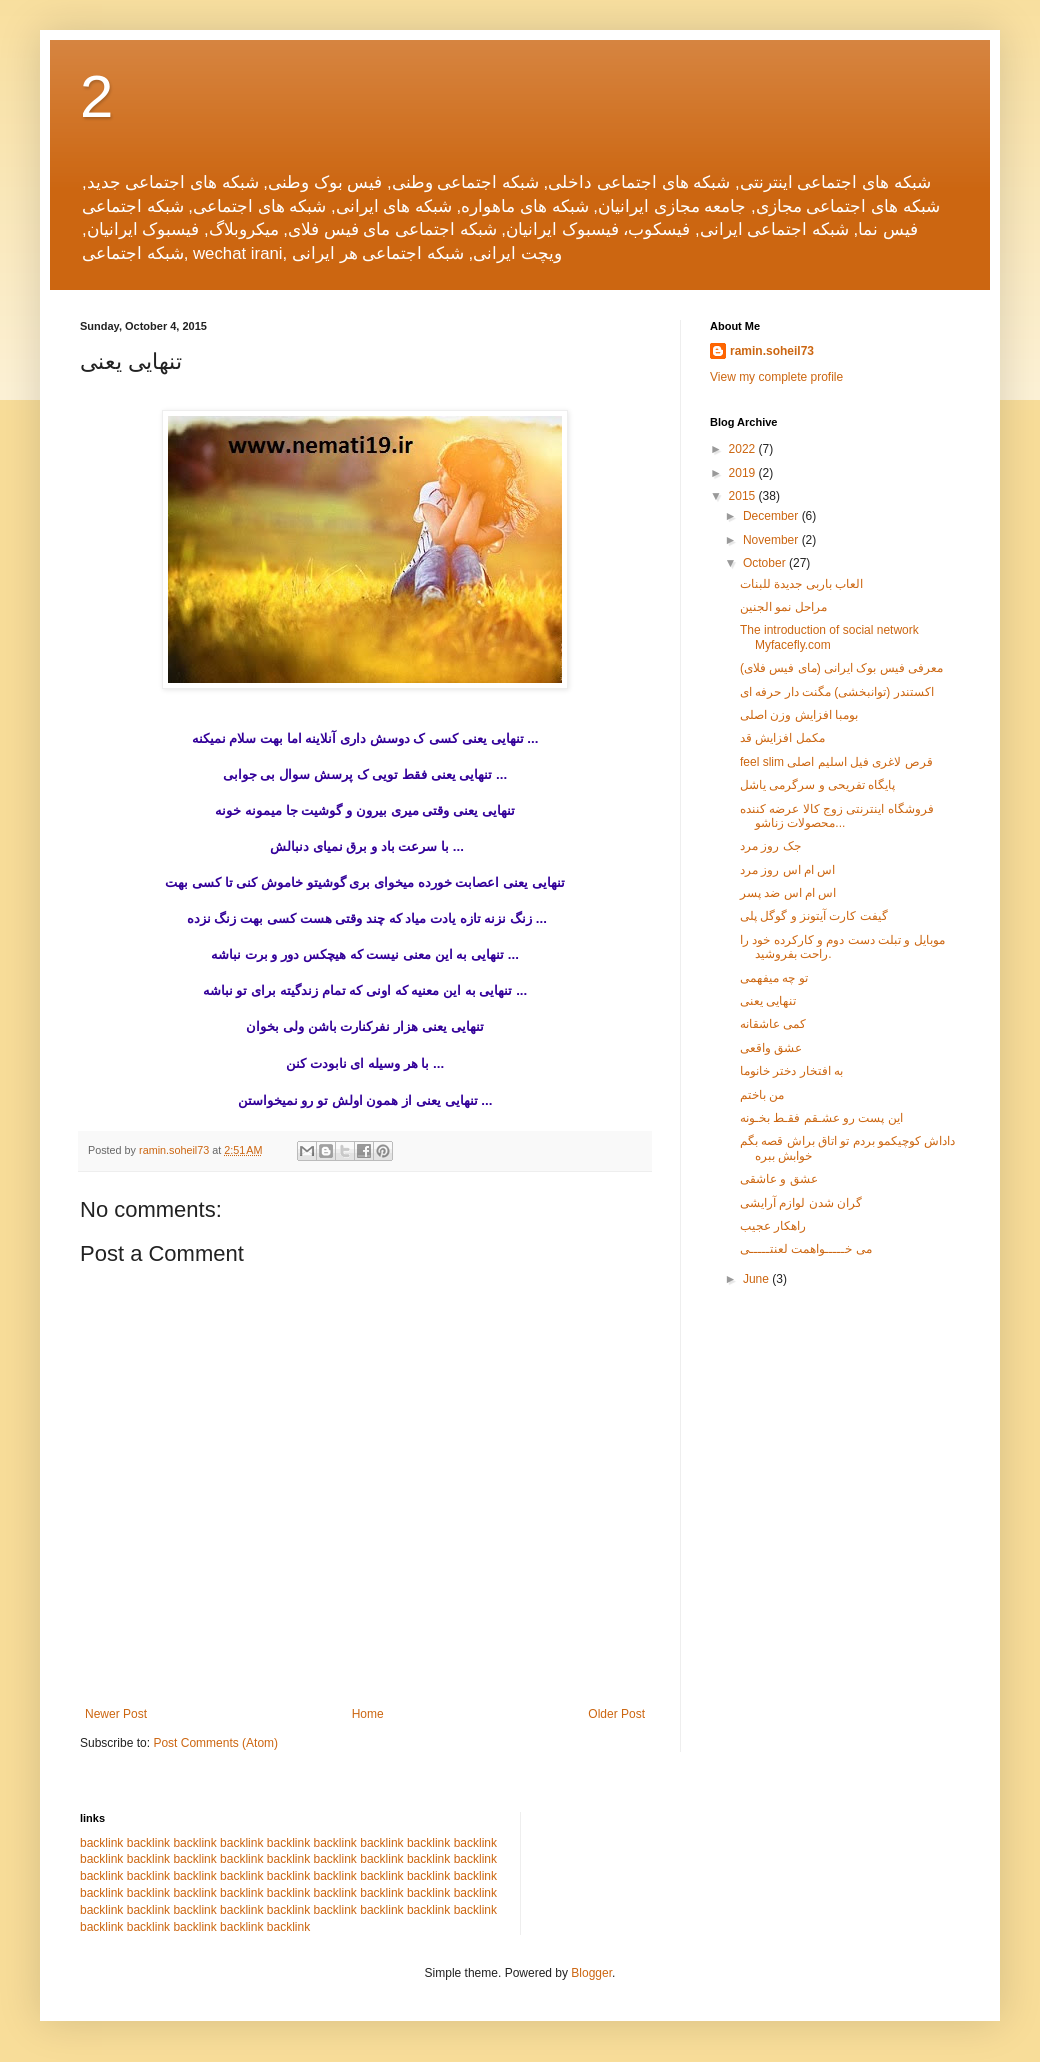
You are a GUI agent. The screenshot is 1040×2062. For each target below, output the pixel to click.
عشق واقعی (771, 1048)
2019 (744, 473)
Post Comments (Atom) (215, 1743)
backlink (101, 1843)
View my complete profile (776, 377)
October (766, 563)
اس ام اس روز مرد (787, 870)
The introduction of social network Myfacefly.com (829, 637)
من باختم (762, 1095)
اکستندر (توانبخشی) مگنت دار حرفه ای (837, 692)
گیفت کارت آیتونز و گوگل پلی (814, 916)
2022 (744, 449)
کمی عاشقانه (773, 1024)
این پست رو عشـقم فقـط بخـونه (821, 1118)
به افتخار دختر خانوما (791, 1071)
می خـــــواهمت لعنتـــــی (806, 1249)
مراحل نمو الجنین (783, 607)
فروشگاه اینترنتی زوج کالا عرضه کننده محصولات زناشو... (837, 816)
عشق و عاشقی (779, 1179)
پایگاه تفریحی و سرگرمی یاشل (817, 785)
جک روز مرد (770, 846)
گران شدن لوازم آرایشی (801, 1203)
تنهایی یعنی (768, 1001)
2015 (744, 496)
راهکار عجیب (773, 1226)
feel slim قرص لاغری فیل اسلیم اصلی (836, 762)
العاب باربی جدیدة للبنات (801, 584)
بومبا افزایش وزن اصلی (799, 715)
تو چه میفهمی (774, 978)
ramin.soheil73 (772, 351)
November (772, 540)
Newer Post (116, 1714)
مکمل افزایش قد (782, 738)
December (772, 516)
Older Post (616, 1714)
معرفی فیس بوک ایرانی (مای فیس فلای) (841, 668)
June (757, 1279)
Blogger (591, 1973)
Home (368, 1714)
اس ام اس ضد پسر (788, 893)
